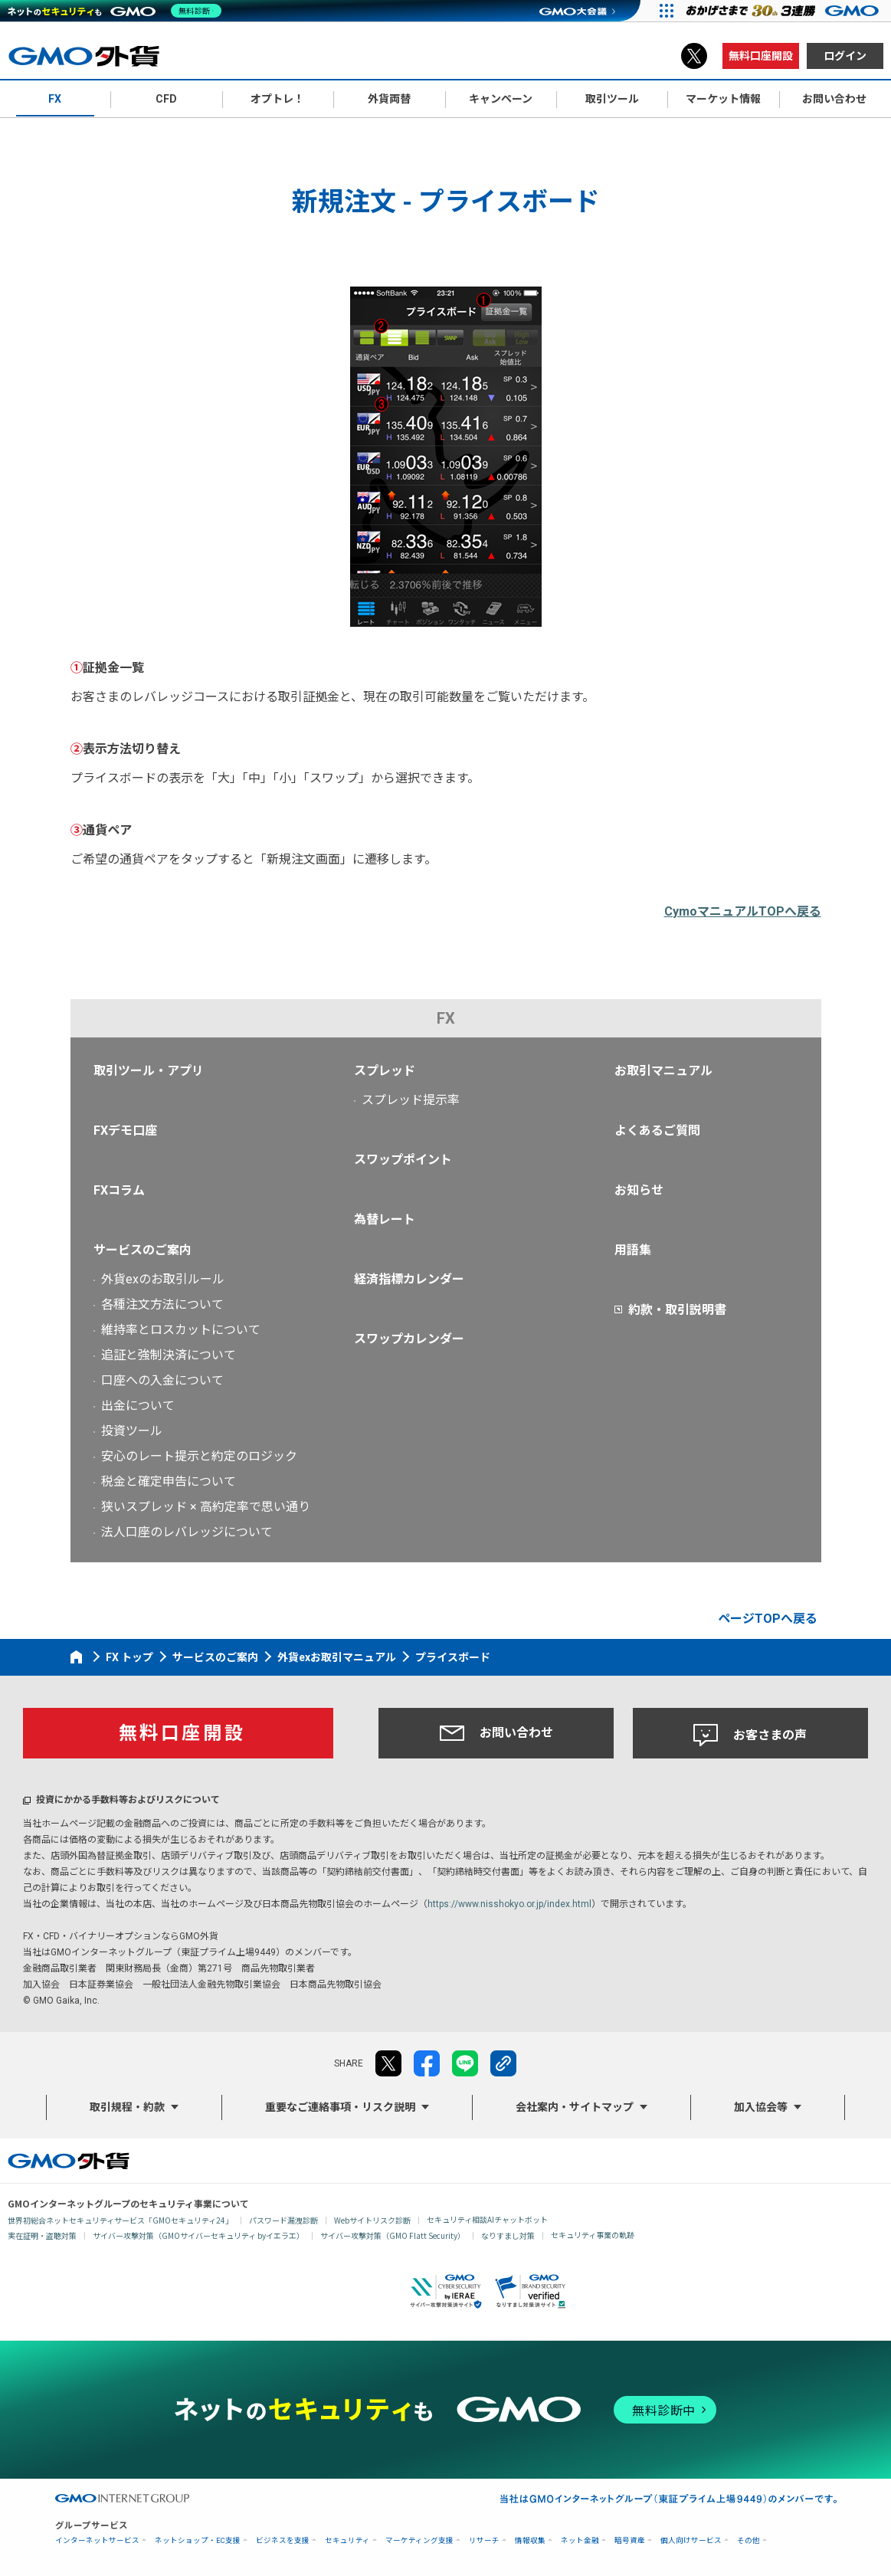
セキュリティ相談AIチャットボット (487, 2219)
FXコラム (119, 1190)
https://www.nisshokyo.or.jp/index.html (509, 1904)
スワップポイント (403, 1159)
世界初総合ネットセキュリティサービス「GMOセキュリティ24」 (120, 2220)
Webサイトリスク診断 (372, 2220)
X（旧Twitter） (694, 56)
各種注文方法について (162, 1304)
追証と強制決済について (168, 1355)
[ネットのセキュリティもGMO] (117, 10)
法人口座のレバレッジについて (187, 1532)
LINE (465, 2063)
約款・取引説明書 (677, 1310)
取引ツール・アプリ (148, 1071)
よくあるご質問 (657, 1130)
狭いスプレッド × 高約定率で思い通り (205, 1506)
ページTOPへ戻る (767, 1618)
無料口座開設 (761, 56)
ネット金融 (580, 2540)
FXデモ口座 (125, 1130)
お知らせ (638, 1190)
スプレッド (384, 1071)
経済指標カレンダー (409, 1279)
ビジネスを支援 (283, 2540)
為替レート (384, 1219)
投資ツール (131, 1431)
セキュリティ (347, 2540)
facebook (427, 2063)
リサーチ (484, 2540)
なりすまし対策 (508, 2235)
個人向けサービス (691, 2540)
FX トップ (129, 1657)
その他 (748, 2540)
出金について (138, 1405)
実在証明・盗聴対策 (42, 2235)
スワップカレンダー (409, 1339)
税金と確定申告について (168, 1481)
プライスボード (452, 1657)
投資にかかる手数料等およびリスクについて (128, 1799)
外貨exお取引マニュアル (336, 1657)
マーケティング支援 (419, 2540)
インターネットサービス (97, 2540)
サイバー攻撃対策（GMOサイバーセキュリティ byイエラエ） (198, 2235)
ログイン (845, 56)
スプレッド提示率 (411, 1100)
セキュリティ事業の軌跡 (592, 2234)
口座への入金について (162, 1380)
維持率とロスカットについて (180, 1329)
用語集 (632, 1250)
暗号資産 (629, 2540)
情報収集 (530, 2540)
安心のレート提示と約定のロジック (199, 1456)
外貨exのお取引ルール (162, 1279)
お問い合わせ (496, 1733)
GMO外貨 (68, 2160)
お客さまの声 (750, 1735)
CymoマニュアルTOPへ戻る (742, 911)
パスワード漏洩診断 (283, 2220)
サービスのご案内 (142, 1250)
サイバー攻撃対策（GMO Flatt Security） (392, 2235)
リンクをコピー (503, 2063)
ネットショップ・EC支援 (198, 2540)
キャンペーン (500, 99)
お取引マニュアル (663, 1071)
